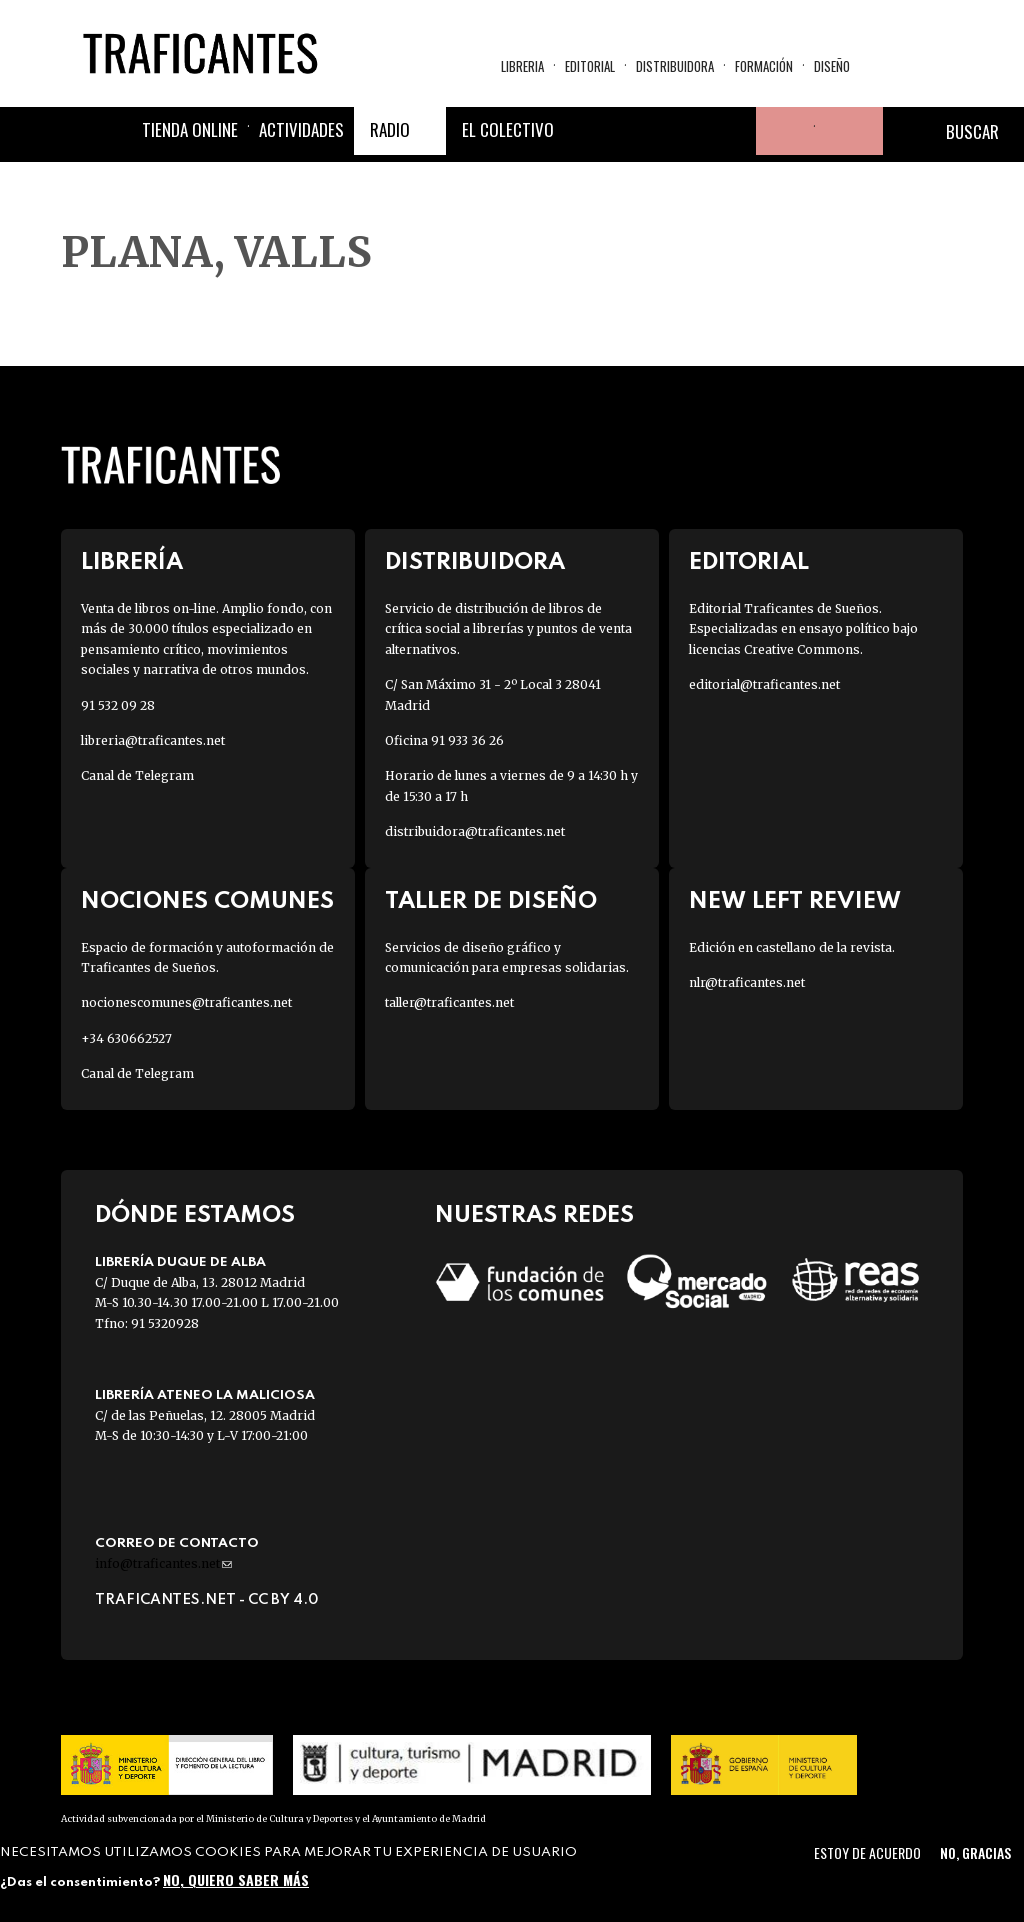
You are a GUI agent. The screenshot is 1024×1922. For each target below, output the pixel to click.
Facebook (588, 131)
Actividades (301, 129)
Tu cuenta (780, 131)
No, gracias (975, 1852)
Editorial (590, 66)
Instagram (684, 131)
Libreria (522, 66)
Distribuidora (675, 66)
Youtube (732, 131)
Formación (764, 66)
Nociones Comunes (207, 901)
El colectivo (508, 129)
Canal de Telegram (137, 775)
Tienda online (190, 129)
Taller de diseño (491, 901)
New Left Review (795, 901)
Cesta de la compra (849, 131)
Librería (132, 562)
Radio (390, 129)
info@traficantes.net (163, 1563)
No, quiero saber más (236, 1879)
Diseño (832, 66)
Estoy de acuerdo (867, 1852)
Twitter (636, 131)
